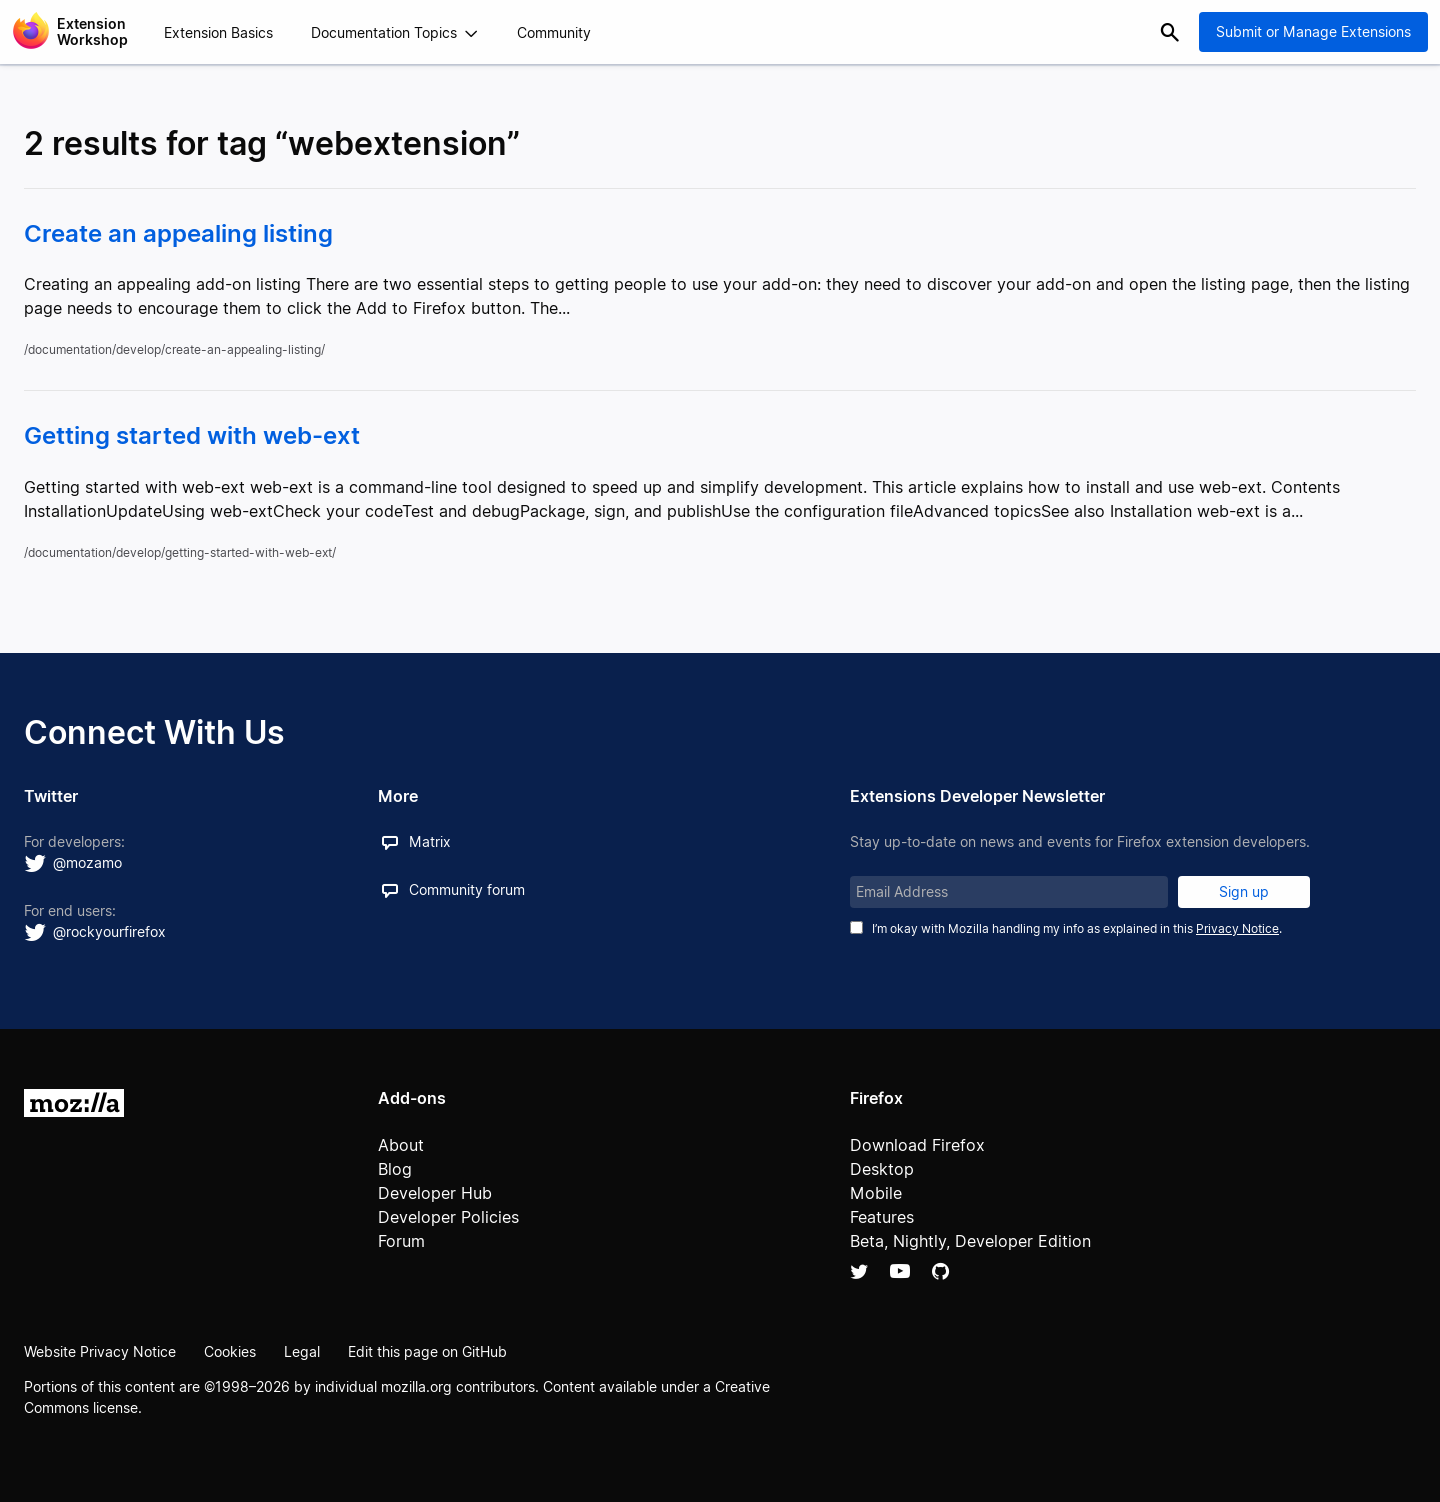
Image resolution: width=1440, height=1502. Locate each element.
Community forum (467, 889)
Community (554, 32)
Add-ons (412, 1098)
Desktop (882, 1169)
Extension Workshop (92, 31)
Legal (302, 1351)
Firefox (876, 1098)
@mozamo (87, 862)
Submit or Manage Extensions (1313, 31)
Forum (401, 1241)
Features (882, 1217)
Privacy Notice (1237, 928)
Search (1170, 32)
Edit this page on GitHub (427, 1351)
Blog (395, 1169)
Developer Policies (448, 1217)
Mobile (876, 1193)
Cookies (230, 1351)
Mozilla (74, 1103)
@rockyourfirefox (109, 931)
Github (940, 1271)
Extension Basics (218, 32)
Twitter (859, 1271)
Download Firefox (917, 1145)
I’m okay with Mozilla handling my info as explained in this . (1077, 928)
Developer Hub (435, 1193)
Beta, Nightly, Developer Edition (970, 1241)
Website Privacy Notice (100, 1351)
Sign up (1244, 891)
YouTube (900, 1271)
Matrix (430, 841)
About (401, 1145)
